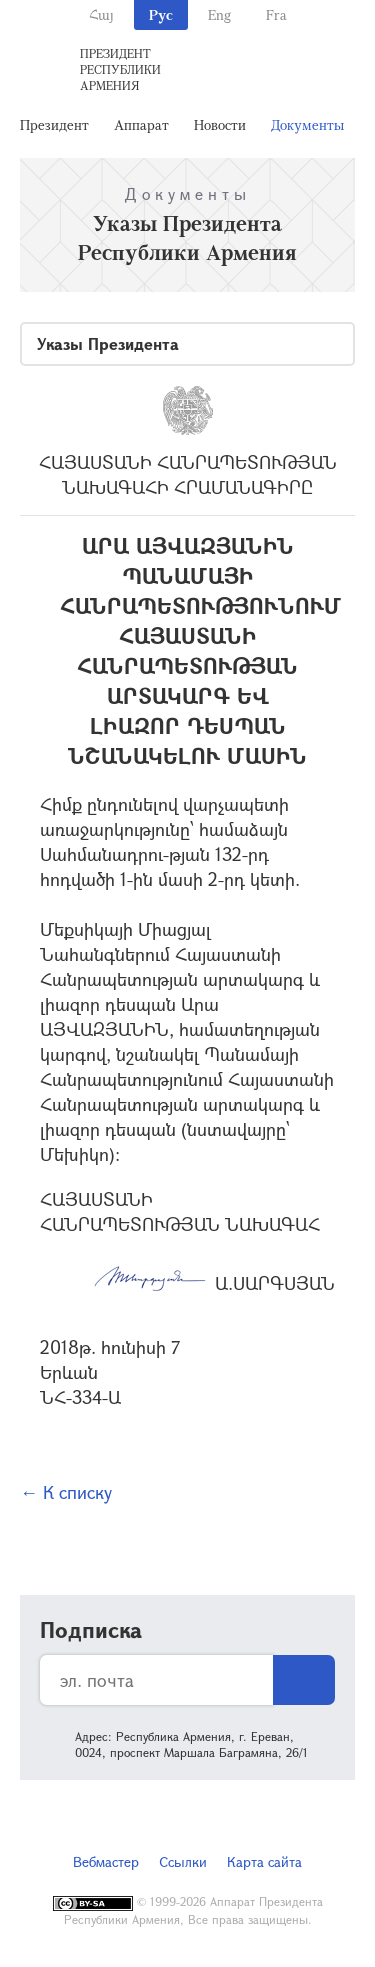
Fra (276, 14)
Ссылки (183, 1861)
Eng (219, 14)
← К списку (66, 1492)
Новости (220, 124)
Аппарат (141, 124)
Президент (54, 124)
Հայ (101, 14)
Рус (161, 14)
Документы (307, 124)
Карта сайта (264, 1861)
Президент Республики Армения (120, 69)
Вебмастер (106, 1861)
